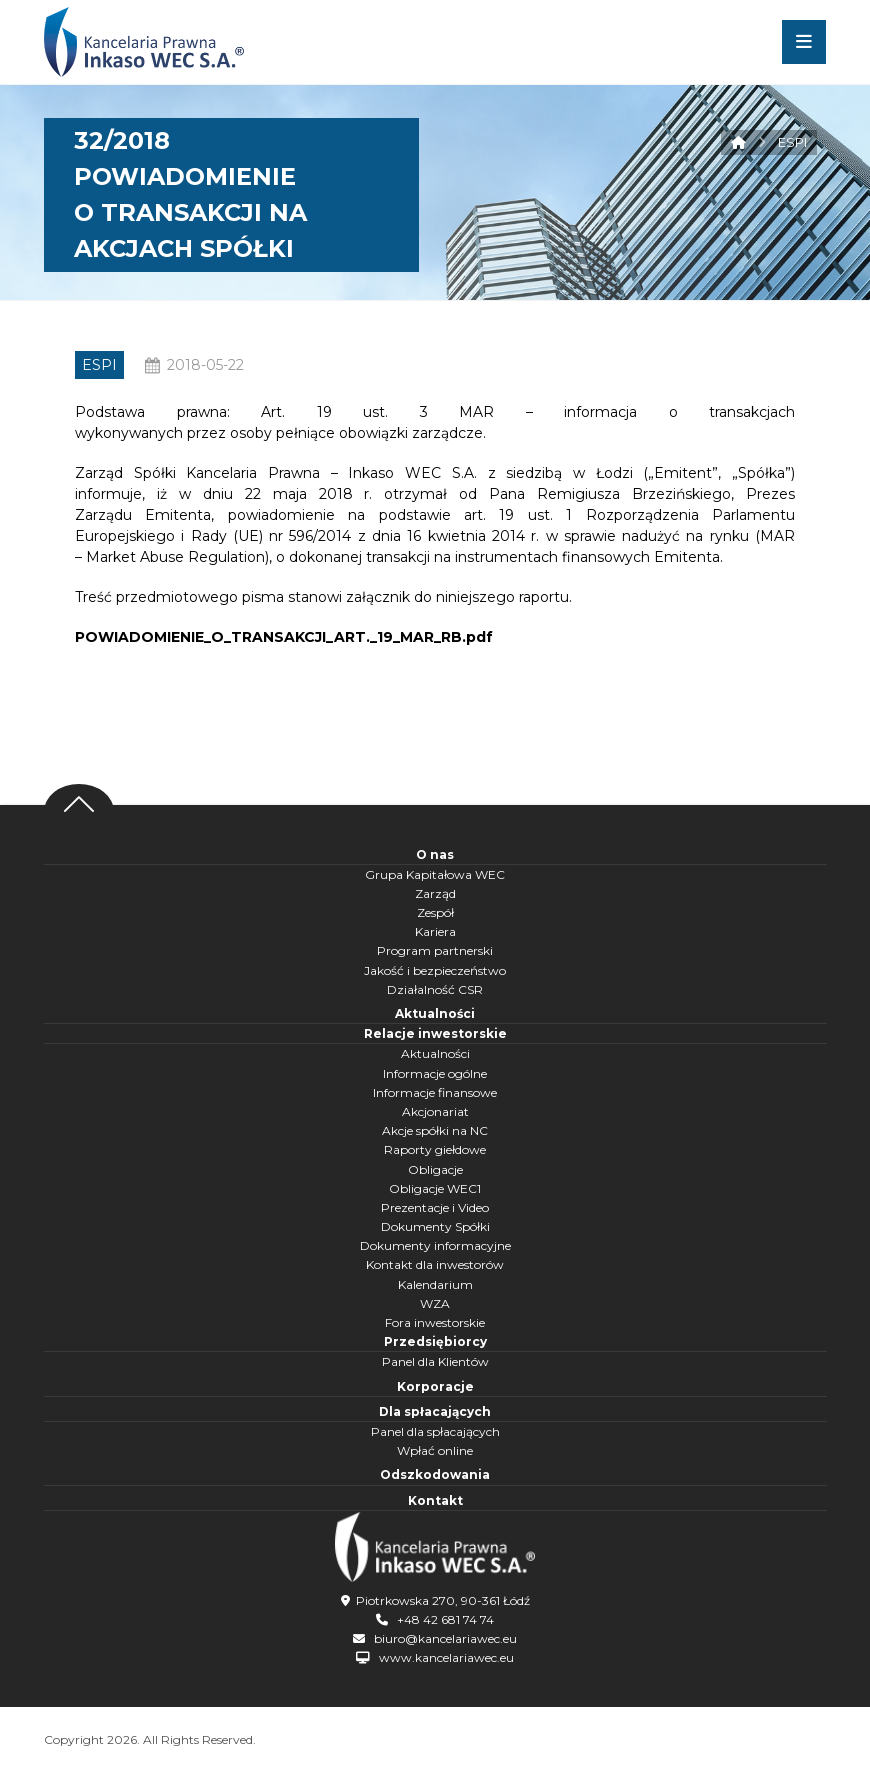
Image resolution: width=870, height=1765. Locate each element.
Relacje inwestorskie (435, 1033)
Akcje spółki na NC (435, 1130)
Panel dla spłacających (435, 1431)
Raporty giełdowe (435, 1149)
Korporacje (435, 1386)
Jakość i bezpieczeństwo (435, 970)
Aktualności (435, 1013)
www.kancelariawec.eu (446, 1656)
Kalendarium (435, 1284)
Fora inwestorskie (435, 1322)
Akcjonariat (435, 1111)
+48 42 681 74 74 (445, 1617)
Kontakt (435, 1500)
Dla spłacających (435, 1411)
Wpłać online (435, 1450)
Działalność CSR (435, 989)
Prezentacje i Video (435, 1207)
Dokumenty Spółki (435, 1226)
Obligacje (435, 1169)
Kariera (435, 931)
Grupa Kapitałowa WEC (435, 874)
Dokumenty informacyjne (435, 1245)
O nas (435, 854)
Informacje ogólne (435, 1073)
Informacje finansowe (435, 1092)
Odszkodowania (435, 1474)
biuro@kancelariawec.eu (445, 1636)
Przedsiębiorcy (435, 1341)
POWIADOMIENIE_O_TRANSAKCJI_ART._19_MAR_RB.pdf (284, 637)
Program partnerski (435, 950)
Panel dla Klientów (435, 1361)
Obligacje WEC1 (435, 1188)
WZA (435, 1303)
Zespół (435, 912)
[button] (804, 42)
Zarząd (435, 893)
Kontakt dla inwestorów (435, 1264)
